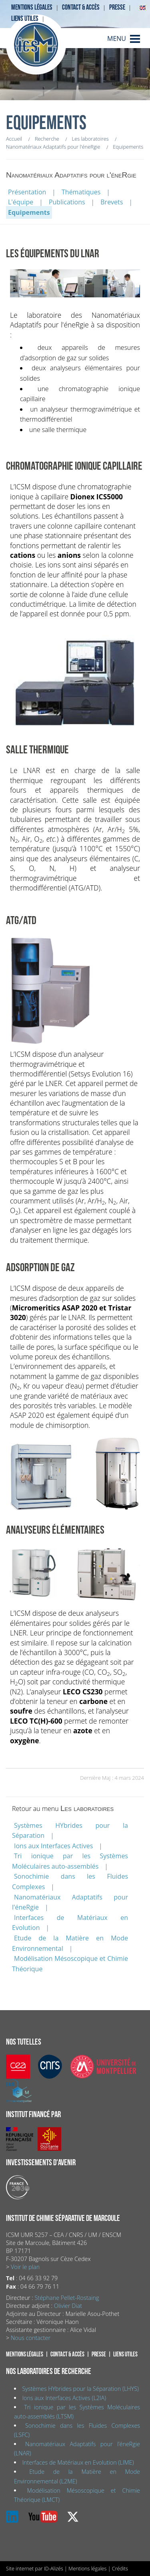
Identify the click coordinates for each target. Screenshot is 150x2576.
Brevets (111, 202)
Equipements (29, 212)
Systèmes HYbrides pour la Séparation (70, 1830)
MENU (116, 38)
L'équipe (20, 202)
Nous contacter (30, 2338)
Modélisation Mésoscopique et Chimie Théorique (70, 1963)
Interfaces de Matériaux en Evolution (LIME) (78, 2462)
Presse (117, 7)
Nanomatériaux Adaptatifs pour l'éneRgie (70, 1902)
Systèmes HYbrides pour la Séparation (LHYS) (80, 2388)
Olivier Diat (68, 2306)
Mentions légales (31, 7)
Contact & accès (81, 7)
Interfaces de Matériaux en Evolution (70, 1922)
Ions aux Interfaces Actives (53, 1845)
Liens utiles (24, 18)
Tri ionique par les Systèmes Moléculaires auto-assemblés (70, 1861)
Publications (67, 202)
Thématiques (81, 192)
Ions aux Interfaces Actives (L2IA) (64, 2398)
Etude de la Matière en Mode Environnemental (70, 1943)
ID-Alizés (53, 2568)
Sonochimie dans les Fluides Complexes (70, 1881)
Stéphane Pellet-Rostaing (66, 2297)
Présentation (27, 192)
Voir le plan (25, 2267)
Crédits (120, 2568)
